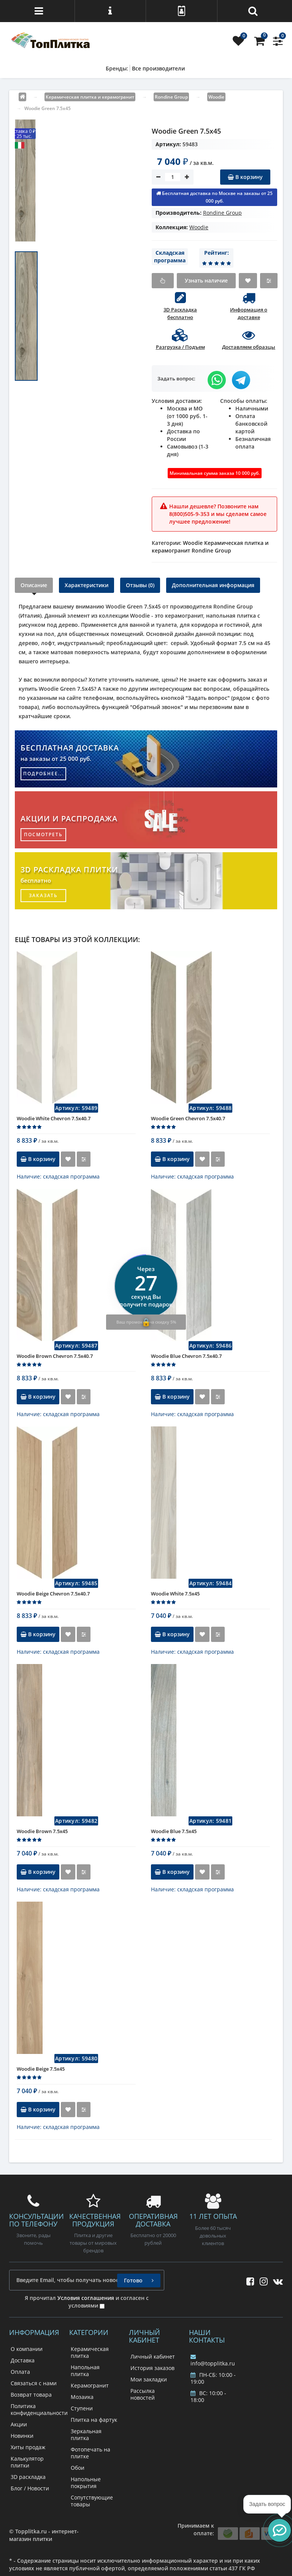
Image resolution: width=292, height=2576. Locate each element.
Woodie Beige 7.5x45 (41, 2068)
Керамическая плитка (90, 2352)
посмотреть (43, 834)
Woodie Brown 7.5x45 (42, 1831)
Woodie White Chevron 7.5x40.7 (53, 1118)
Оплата (20, 2371)
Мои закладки (148, 2379)
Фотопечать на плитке (90, 2453)
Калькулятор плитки (27, 2462)
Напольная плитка (85, 2371)
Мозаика (82, 2396)
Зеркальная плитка (86, 2434)
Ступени (82, 2408)
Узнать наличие (206, 280)
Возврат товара (31, 2394)
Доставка (23, 2360)
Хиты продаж (28, 2447)
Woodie (198, 227)
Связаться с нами (34, 2383)
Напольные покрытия (86, 2482)
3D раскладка (28, 2476)
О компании (27, 2348)
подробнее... (43, 773)
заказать (43, 895)
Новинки (22, 2435)
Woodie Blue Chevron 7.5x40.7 (186, 1356)
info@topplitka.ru (212, 2360)
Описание (34, 585)
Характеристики (86, 585)
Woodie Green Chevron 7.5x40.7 (188, 1118)
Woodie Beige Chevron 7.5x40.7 (53, 1593)
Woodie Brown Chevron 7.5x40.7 (55, 1356)
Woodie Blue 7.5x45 (174, 1831)
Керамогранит (90, 2385)
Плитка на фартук (94, 2419)
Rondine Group (222, 212)
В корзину (245, 176)
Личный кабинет (152, 2356)
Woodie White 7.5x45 (175, 1593)
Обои (77, 2467)
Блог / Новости (30, 2488)
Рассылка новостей (142, 2394)
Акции (19, 2424)
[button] (279, 2530)
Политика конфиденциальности (39, 2409)
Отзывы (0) (140, 585)
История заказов (152, 2368)
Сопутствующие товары (92, 2501)
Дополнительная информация (213, 585)
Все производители (158, 68)
